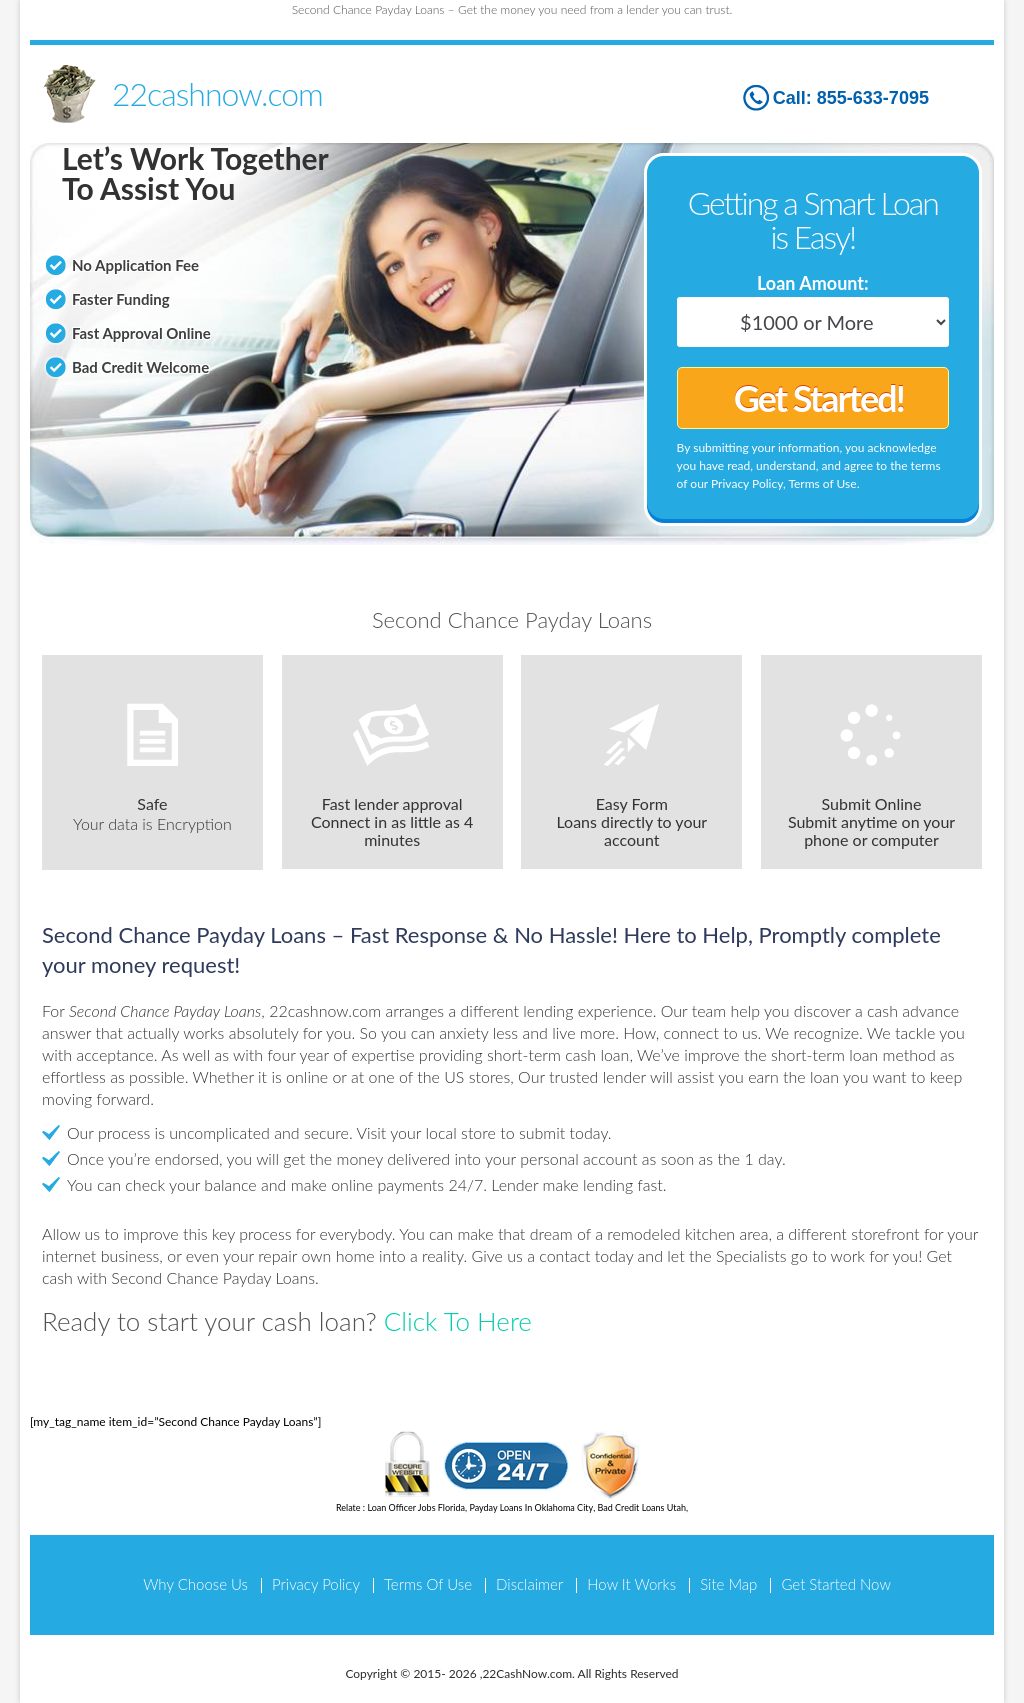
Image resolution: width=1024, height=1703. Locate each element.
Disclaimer (529, 1584)
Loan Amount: (813, 283)
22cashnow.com (217, 93)
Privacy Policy (316, 1584)
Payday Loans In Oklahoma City (531, 1507)
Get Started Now (835, 1584)
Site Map (728, 1584)
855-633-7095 (873, 98)
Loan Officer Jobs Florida (416, 1507)
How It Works (631, 1584)
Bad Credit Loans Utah (642, 1507)
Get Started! (819, 398)
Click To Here (458, 1321)
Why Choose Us (195, 1584)
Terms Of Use (428, 1584)
